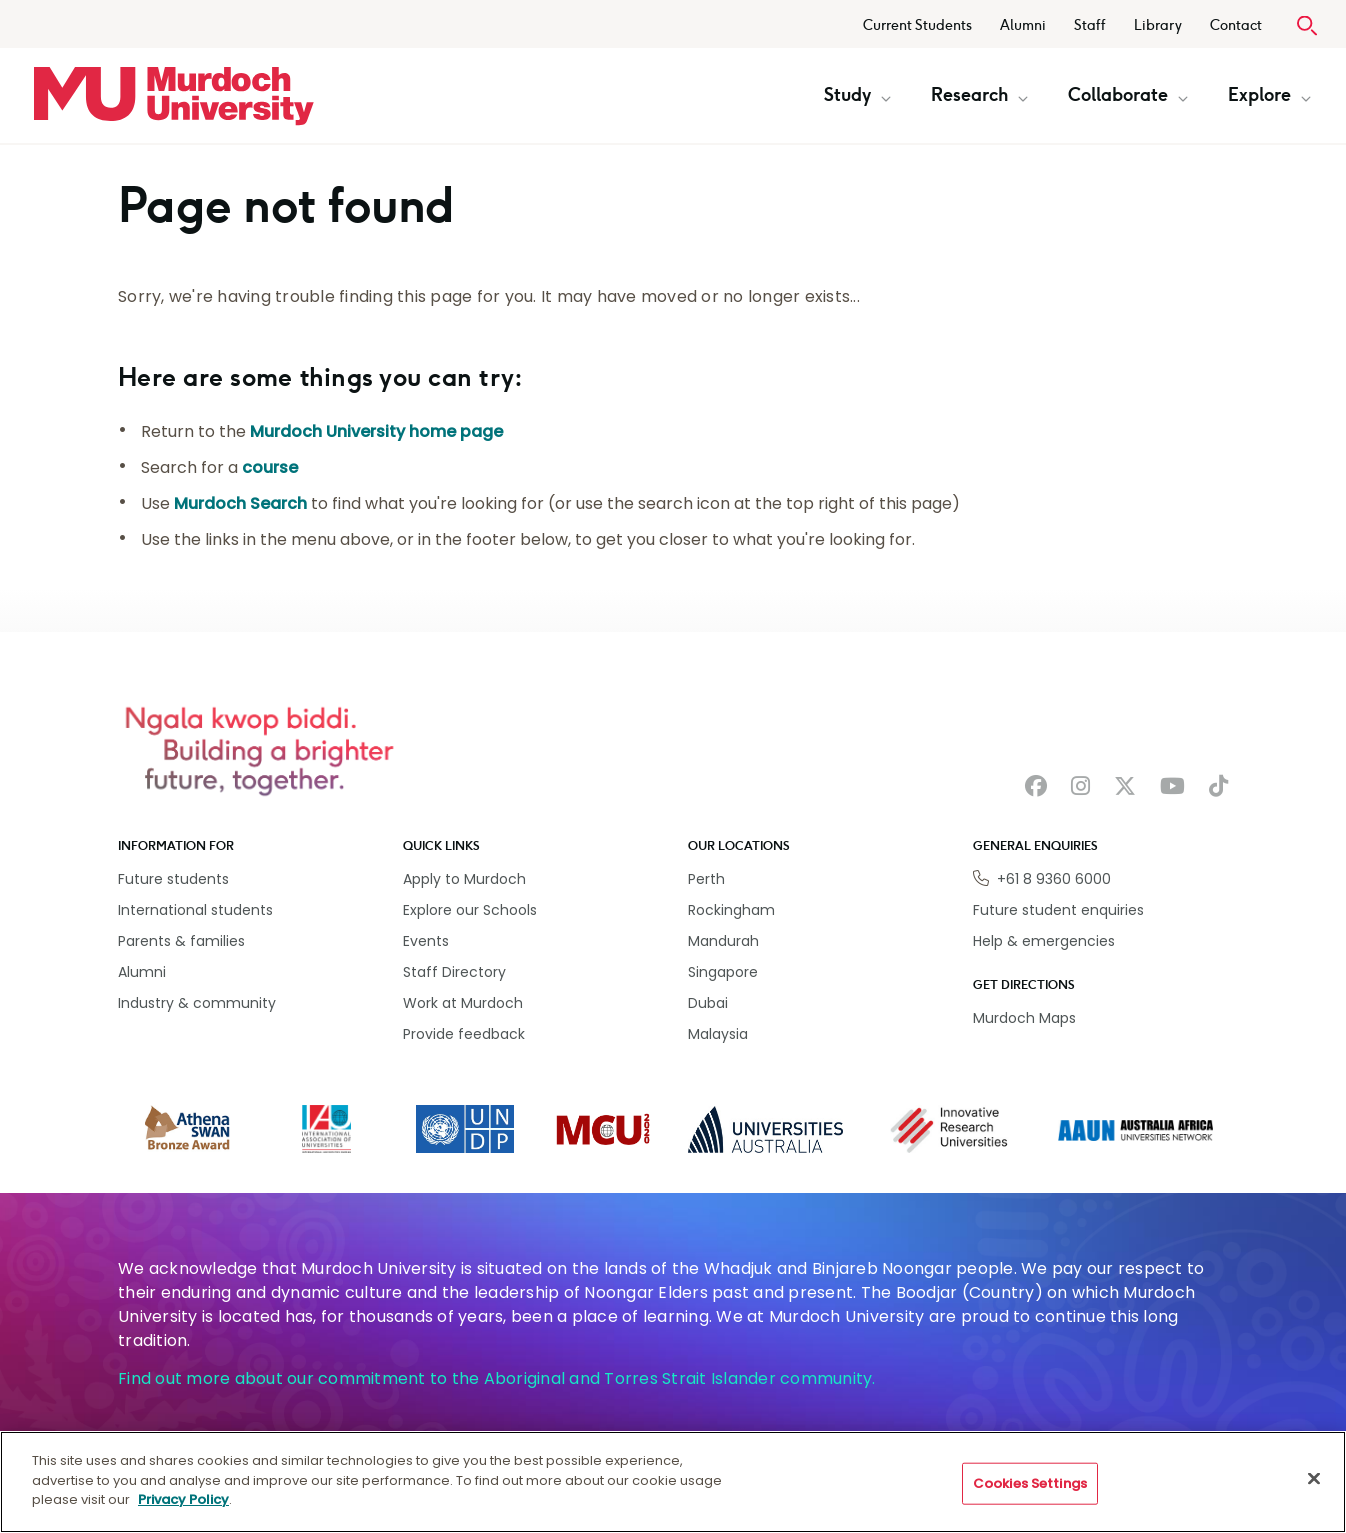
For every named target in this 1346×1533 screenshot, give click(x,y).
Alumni (1023, 25)
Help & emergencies (1044, 941)
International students (195, 910)
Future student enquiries (1058, 910)
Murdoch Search (240, 503)
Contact (1236, 25)
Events (426, 941)
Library (1158, 25)
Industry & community (197, 1003)
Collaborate (1128, 95)
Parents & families (181, 941)
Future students (173, 879)
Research (979, 95)
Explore (1269, 95)
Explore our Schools (470, 910)
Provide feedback (464, 1034)
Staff (1090, 25)
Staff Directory (454, 972)
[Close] (1314, 1479)
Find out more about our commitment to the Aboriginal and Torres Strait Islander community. (497, 1378)
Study (857, 95)
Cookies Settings (1030, 1483)
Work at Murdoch (463, 1003)
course (270, 467)
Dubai (708, 1003)
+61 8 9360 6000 (1054, 879)
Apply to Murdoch (464, 879)
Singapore (723, 972)
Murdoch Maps (1024, 1018)
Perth (706, 879)
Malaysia (718, 1034)
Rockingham (731, 910)
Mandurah (723, 941)
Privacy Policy (183, 1499)
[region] (673, 1482)
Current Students (917, 25)
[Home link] (174, 96)
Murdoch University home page (376, 431)
